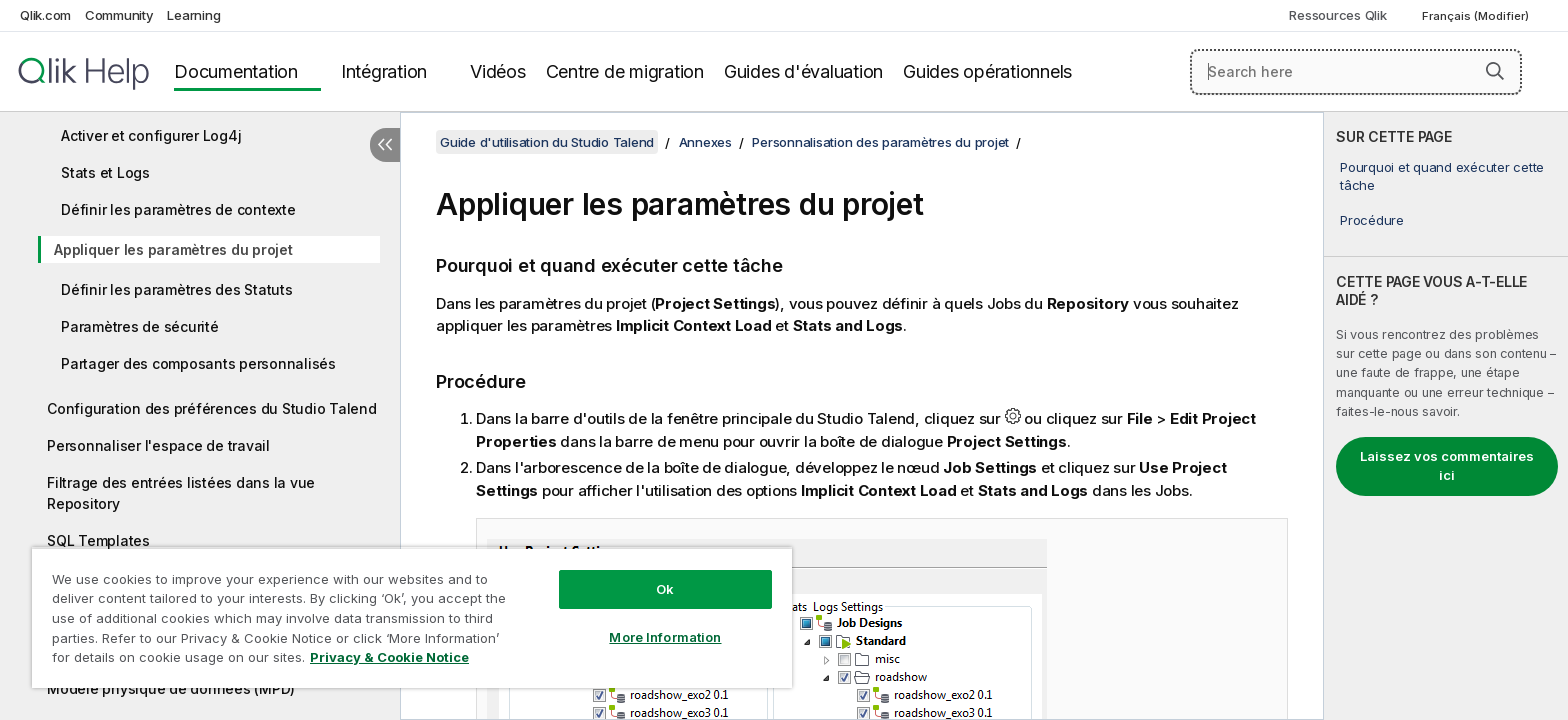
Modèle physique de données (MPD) (171, 688)
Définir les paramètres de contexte (178, 209)
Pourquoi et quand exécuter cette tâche (1442, 176)
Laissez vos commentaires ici (1447, 466)
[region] (412, 617)
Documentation (236, 71)
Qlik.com (45, 15)
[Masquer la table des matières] (385, 145)
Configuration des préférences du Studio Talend (212, 408)
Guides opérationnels (987, 71)
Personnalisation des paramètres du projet (880, 142)
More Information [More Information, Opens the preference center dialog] (665, 637)
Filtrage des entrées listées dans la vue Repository (181, 493)
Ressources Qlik (1337, 15)
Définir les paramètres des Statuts (177, 289)
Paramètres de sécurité (140, 326)
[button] (1495, 71)
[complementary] (1446, 416)
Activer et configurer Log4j (151, 135)
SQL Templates (98, 540)
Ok (665, 589)
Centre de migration (625, 71)
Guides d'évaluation (803, 71)
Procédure (1372, 220)
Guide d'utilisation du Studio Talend (547, 142)
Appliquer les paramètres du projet (173, 249)
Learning (193, 15)
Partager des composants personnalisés (198, 363)
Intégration (384, 71)
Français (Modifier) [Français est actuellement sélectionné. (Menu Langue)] (1477, 16)
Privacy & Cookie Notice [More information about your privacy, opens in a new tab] (389, 657)
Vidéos (498, 71)
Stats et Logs (105, 172)
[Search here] (1356, 72)
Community (119, 15)
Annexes (705, 142)
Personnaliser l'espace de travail (158, 445)
